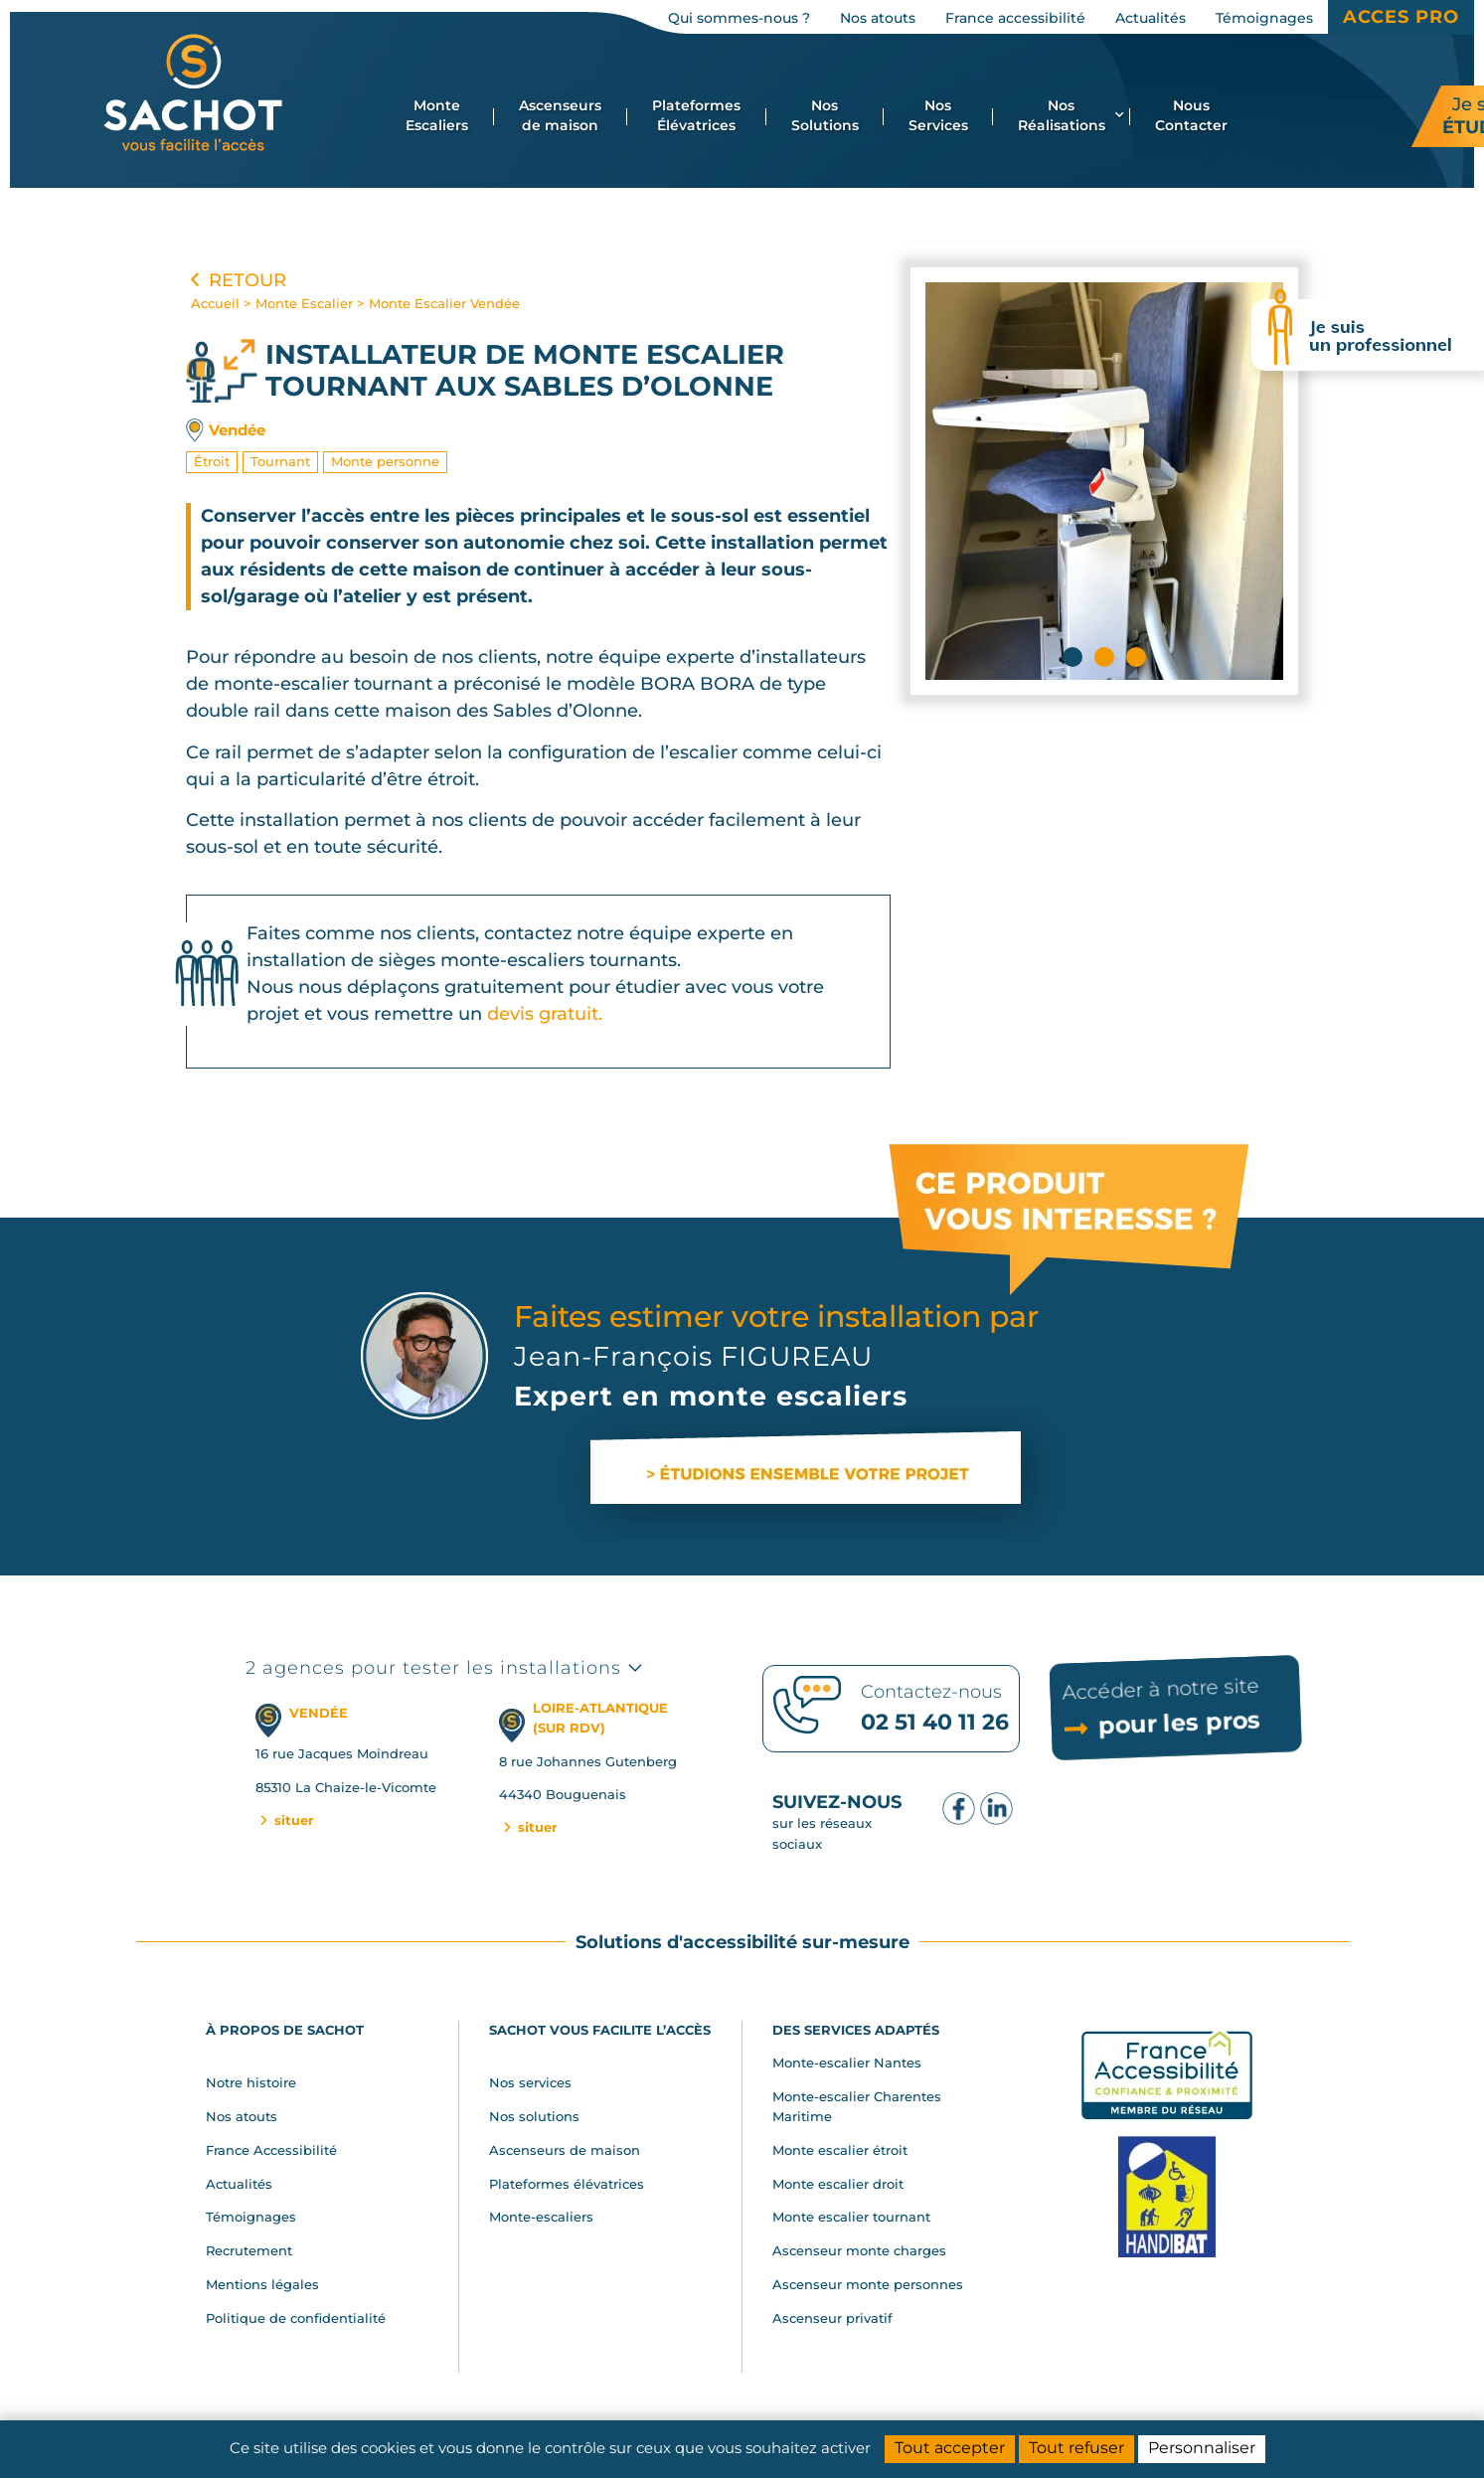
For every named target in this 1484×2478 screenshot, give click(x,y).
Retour (236, 280)
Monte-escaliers (541, 2217)
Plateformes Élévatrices (696, 115)
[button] (1072, 657)
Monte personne (385, 461)
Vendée (237, 429)
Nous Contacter (1191, 115)
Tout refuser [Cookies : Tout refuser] (1076, 2447)
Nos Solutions (825, 115)
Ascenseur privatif (832, 2318)
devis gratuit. (544, 1014)
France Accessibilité (271, 2150)
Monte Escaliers (437, 115)
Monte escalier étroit (839, 2150)
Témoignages (251, 2217)
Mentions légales (262, 2284)
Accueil (215, 303)
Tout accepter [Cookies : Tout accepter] (950, 2447)
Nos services (530, 2082)
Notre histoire (251, 2082)
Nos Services (938, 115)
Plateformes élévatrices (566, 2184)
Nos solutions (534, 2116)
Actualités (239, 2184)
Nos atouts (241, 2116)
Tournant (280, 461)
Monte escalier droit (838, 2184)
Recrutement (249, 2250)
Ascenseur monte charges (859, 2250)
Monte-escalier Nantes (846, 2062)
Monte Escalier (304, 303)
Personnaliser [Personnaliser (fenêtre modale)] (1201, 2447)
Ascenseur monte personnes (867, 2284)
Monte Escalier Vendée (444, 303)
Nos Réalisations (1071, 115)
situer (285, 1820)
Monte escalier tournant (851, 2217)
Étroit (212, 461)
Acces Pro (1401, 17)
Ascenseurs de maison (560, 115)
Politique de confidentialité (296, 2318)
